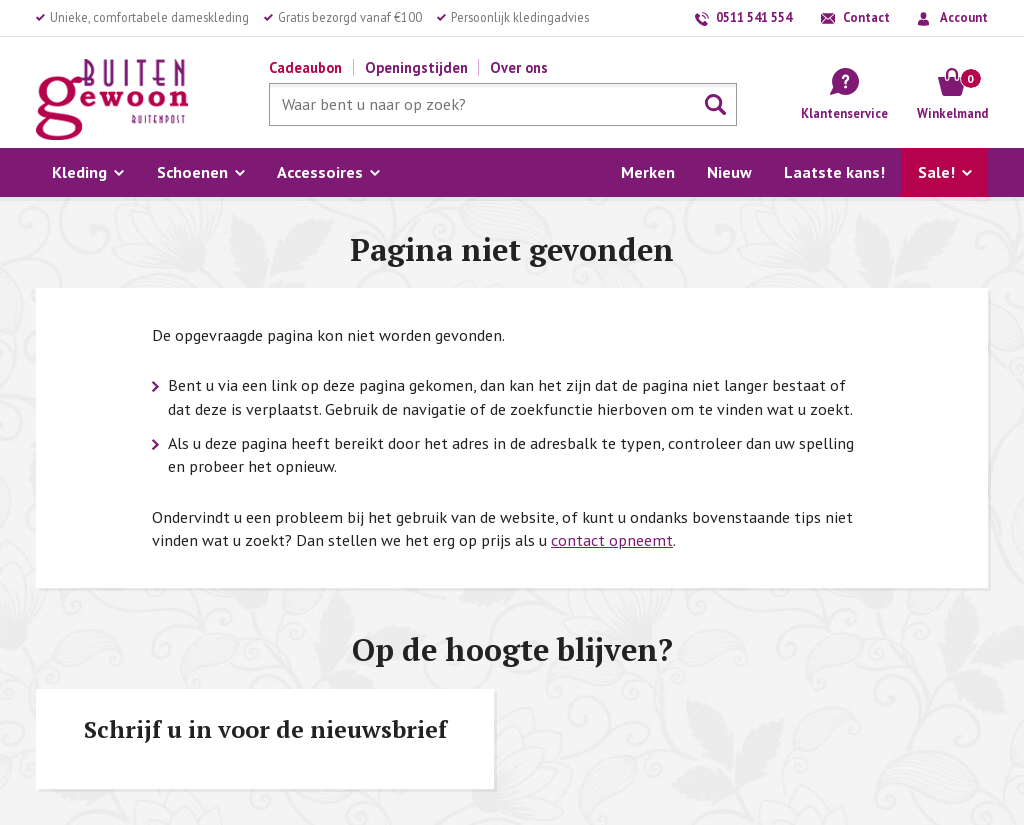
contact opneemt (612, 540)
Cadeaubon (305, 67)
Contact (866, 17)
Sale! (936, 172)
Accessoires (320, 172)
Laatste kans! (834, 172)
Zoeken (716, 105)
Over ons (519, 67)
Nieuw (729, 172)
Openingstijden (416, 67)
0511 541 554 (754, 17)
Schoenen (192, 172)
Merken (648, 172)
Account (964, 17)
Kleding (79, 172)
